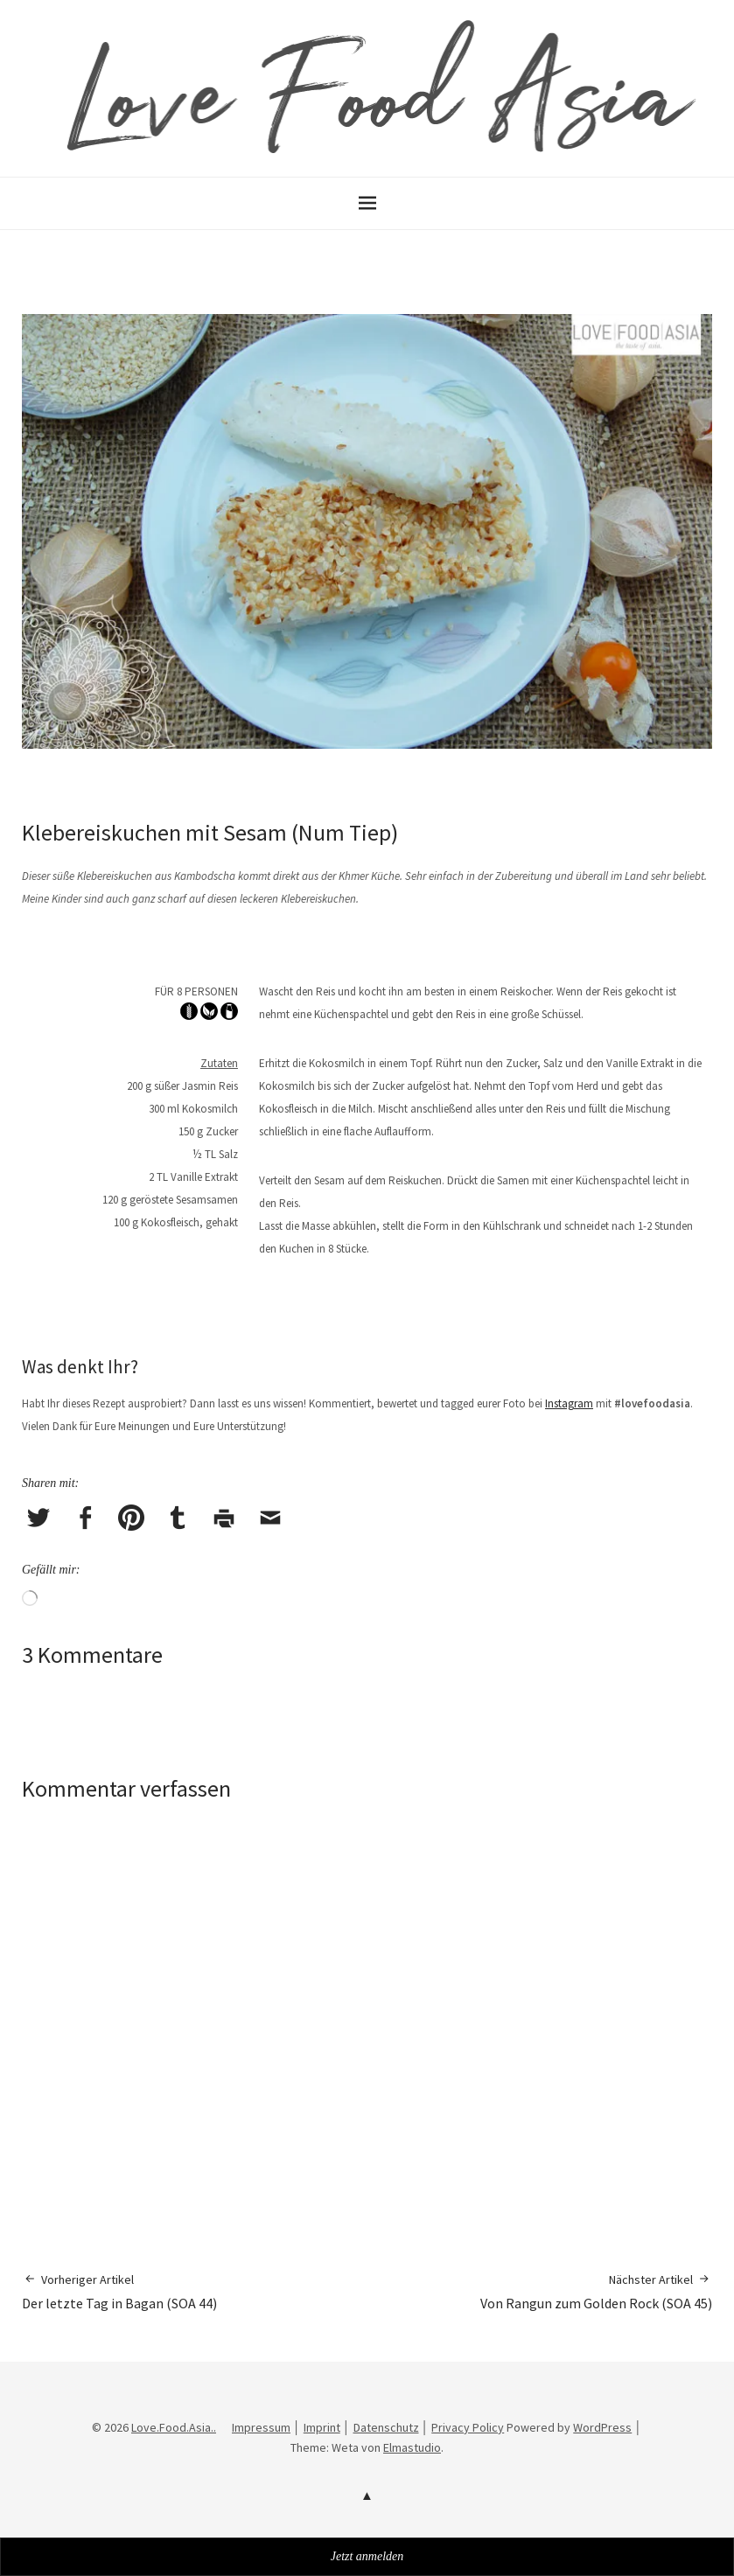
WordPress (602, 2427)
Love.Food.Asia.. (173, 2427)
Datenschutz (386, 2427)
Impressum (261, 2427)
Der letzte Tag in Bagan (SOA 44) (119, 2291)
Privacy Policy (467, 2427)
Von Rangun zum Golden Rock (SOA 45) (596, 2291)
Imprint (322, 2427)
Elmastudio (412, 2447)
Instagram (569, 1403)
